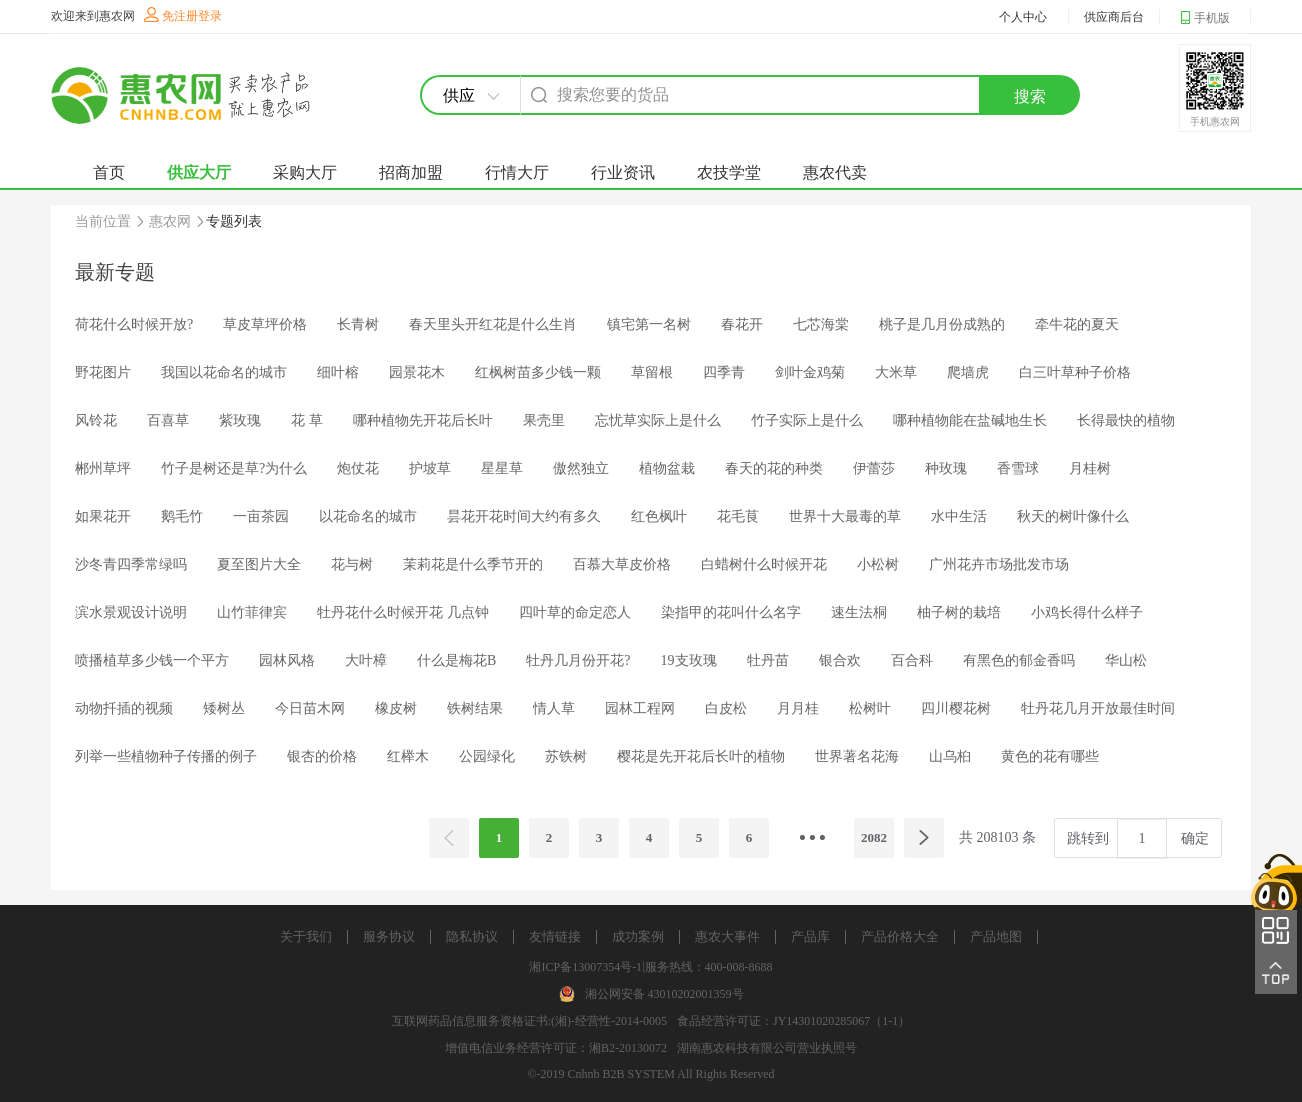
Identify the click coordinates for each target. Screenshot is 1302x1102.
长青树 (358, 324)
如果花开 (103, 516)
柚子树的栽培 (959, 612)
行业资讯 (623, 172)
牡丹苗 (768, 660)
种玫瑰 (946, 468)
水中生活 (959, 516)
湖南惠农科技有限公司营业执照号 (767, 1048)
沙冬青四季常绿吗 (131, 564)
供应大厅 (199, 172)
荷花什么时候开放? (134, 324)
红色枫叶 (659, 516)
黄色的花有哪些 (1050, 756)
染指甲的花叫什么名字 (731, 612)
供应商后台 (1114, 17)
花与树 (352, 564)
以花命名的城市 (368, 516)
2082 (874, 837)
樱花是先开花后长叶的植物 (701, 756)
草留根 (652, 372)
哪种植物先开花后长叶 (423, 420)
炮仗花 (358, 468)
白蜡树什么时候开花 (764, 564)
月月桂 (798, 708)
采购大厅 (305, 172)
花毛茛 (738, 516)
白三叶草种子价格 (1075, 372)
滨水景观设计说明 (131, 612)
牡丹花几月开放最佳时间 (1098, 708)
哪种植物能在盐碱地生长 (970, 420)
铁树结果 (475, 708)
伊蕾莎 (874, 468)
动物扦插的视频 (124, 708)
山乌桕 (950, 756)
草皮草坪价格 (265, 324)
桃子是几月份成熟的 (942, 324)
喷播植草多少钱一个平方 (152, 660)
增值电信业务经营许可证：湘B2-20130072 (556, 1048)
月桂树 (1090, 468)
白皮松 (726, 708)
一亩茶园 (261, 516)
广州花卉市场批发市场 (999, 564)
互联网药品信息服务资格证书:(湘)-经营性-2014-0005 (529, 1021)
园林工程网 (640, 708)
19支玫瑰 (689, 660)
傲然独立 (581, 468)
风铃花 (96, 420)
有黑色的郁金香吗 (1019, 660)
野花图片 (103, 372)
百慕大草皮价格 (622, 564)
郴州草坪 (103, 468)
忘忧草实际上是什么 (658, 420)
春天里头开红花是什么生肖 (493, 324)
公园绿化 (487, 756)
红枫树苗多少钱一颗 (538, 372)
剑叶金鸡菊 (810, 372)
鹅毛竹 (182, 516)
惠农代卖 (835, 172)
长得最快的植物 (1126, 420)
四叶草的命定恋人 (575, 612)
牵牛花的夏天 (1077, 324)
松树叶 (870, 708)
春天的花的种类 (774, 468)
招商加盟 (411, 172)
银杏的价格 (322, 756)
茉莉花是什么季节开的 (473, 564)
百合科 (912, 660)
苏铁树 (566, 756)
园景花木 (417, 372)
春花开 (742, 324)
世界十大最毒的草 (845, 516)
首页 (109, 172)
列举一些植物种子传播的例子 (166, 756)
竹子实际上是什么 (807, 420)
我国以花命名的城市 (224, 372)
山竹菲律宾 (252, 612)
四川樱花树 (956, 708)
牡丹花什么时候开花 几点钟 (403, 612)
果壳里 (544, 420)
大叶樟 (366, 660)
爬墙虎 (968, 372)
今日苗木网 (310, 708)
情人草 (554, 708)
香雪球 (1018, 468)
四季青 (724, 372)
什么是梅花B (456, 660)
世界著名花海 (857, 756)
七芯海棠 (821, 324)
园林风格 (287, 660)
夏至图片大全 (259, 564)
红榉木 (408, 756)
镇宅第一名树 (649, 324)
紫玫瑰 (240, 420)
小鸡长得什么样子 (1087, 612)
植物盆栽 (667, 468)
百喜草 (168, 420)
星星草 (502, 468)
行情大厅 (517, 172)
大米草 (896, 372)
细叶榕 (338, 372)
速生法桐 (859, 612)
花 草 (307, 420)
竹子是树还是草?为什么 (234, 468)
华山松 (1126, 660)
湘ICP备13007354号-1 (585, 967)
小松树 (878, 564)
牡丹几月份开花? (578, 660)
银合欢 (840, 660)
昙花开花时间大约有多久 (524, 516)
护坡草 (430, 468)
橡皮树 (396, 708)
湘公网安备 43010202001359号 (664, 994)
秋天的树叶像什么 (1073, 516)
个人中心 (1023, 17)
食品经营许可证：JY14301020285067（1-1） (793, 1021)
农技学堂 (729, 172)
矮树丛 (224, 708)
